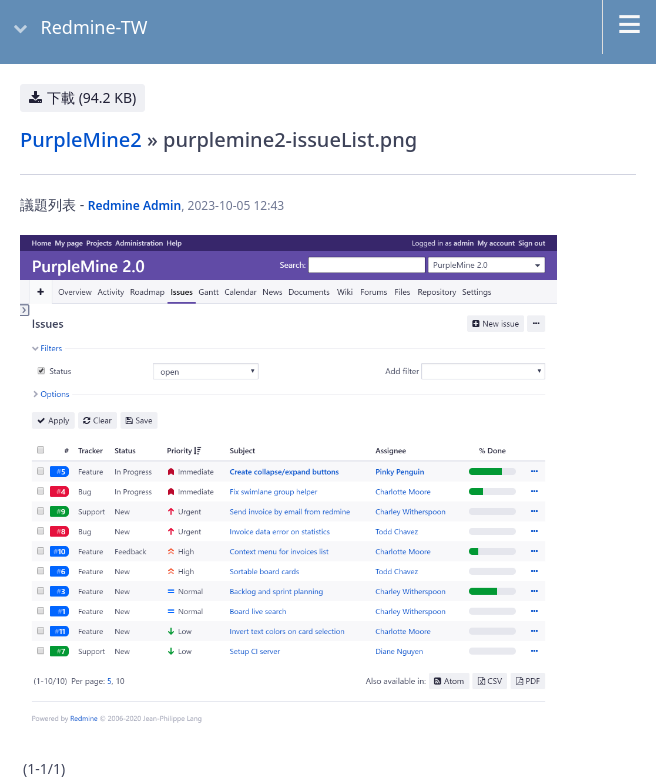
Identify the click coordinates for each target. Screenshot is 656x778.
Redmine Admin (134, 205)
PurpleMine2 (81, 139)
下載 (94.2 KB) (91, 97)
